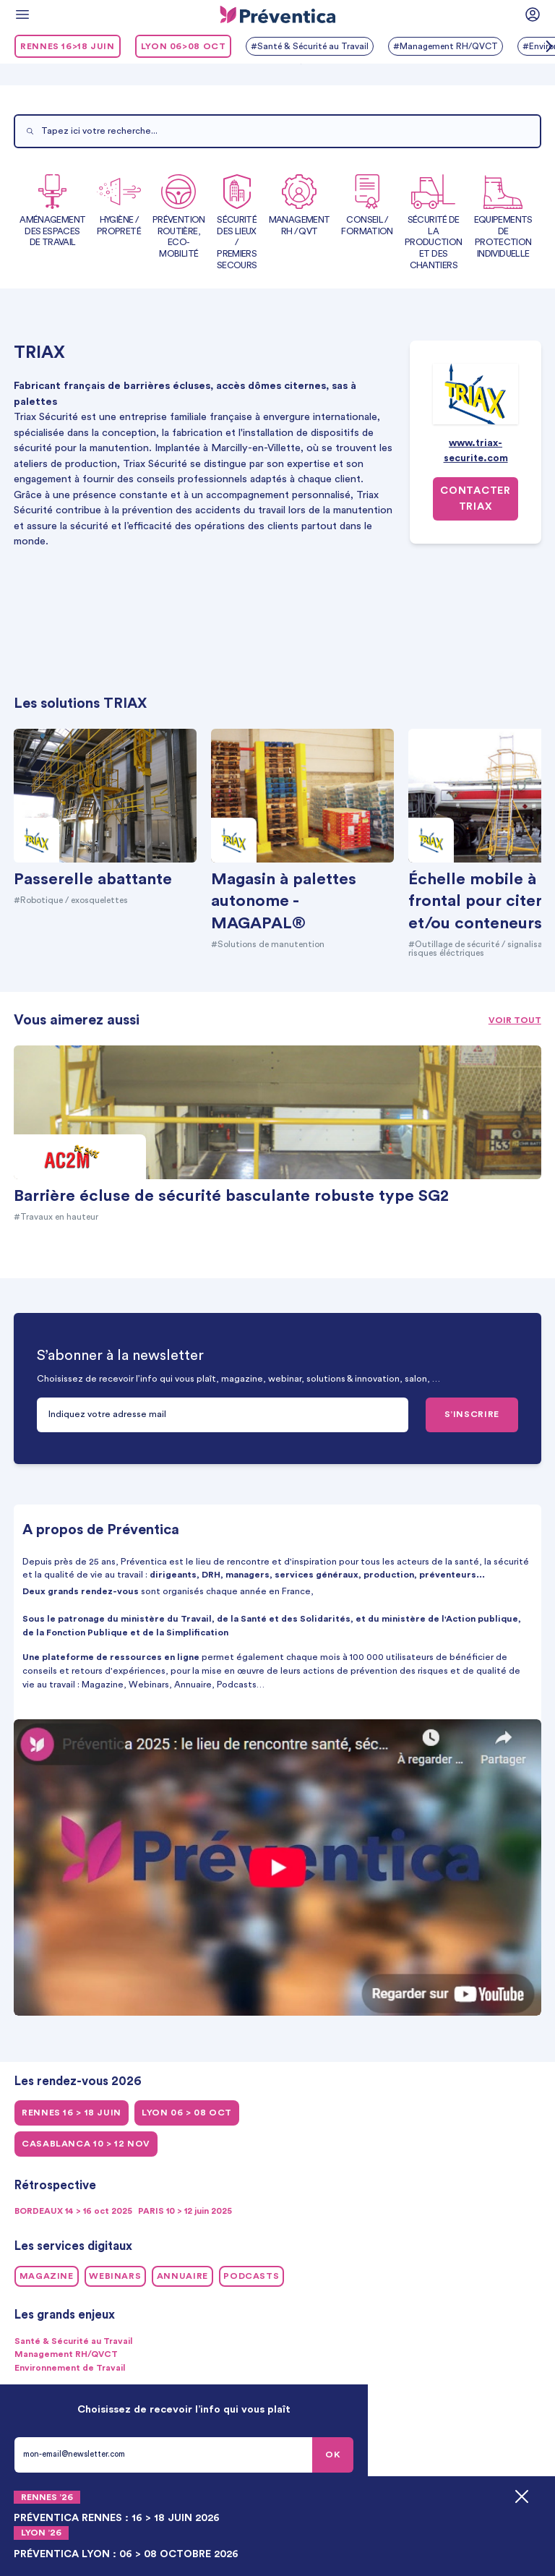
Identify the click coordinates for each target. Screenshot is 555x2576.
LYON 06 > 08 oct (187, 2112)
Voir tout (515, 1020)
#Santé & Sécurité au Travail (311, 46)
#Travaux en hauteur (57, 1216)
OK (332, 2454)
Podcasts (251, 2276)
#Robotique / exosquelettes (76, 900)
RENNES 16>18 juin (67, 46)
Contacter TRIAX (475, 500)
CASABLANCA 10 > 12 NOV (86, 2143)
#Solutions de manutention (270, 944)
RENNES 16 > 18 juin (71, 2112)
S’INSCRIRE (471, 1414)
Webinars (115, 2276)
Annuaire (182, 2276)
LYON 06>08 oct (183, 46)
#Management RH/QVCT (451, 46)
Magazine (47, 2276)
